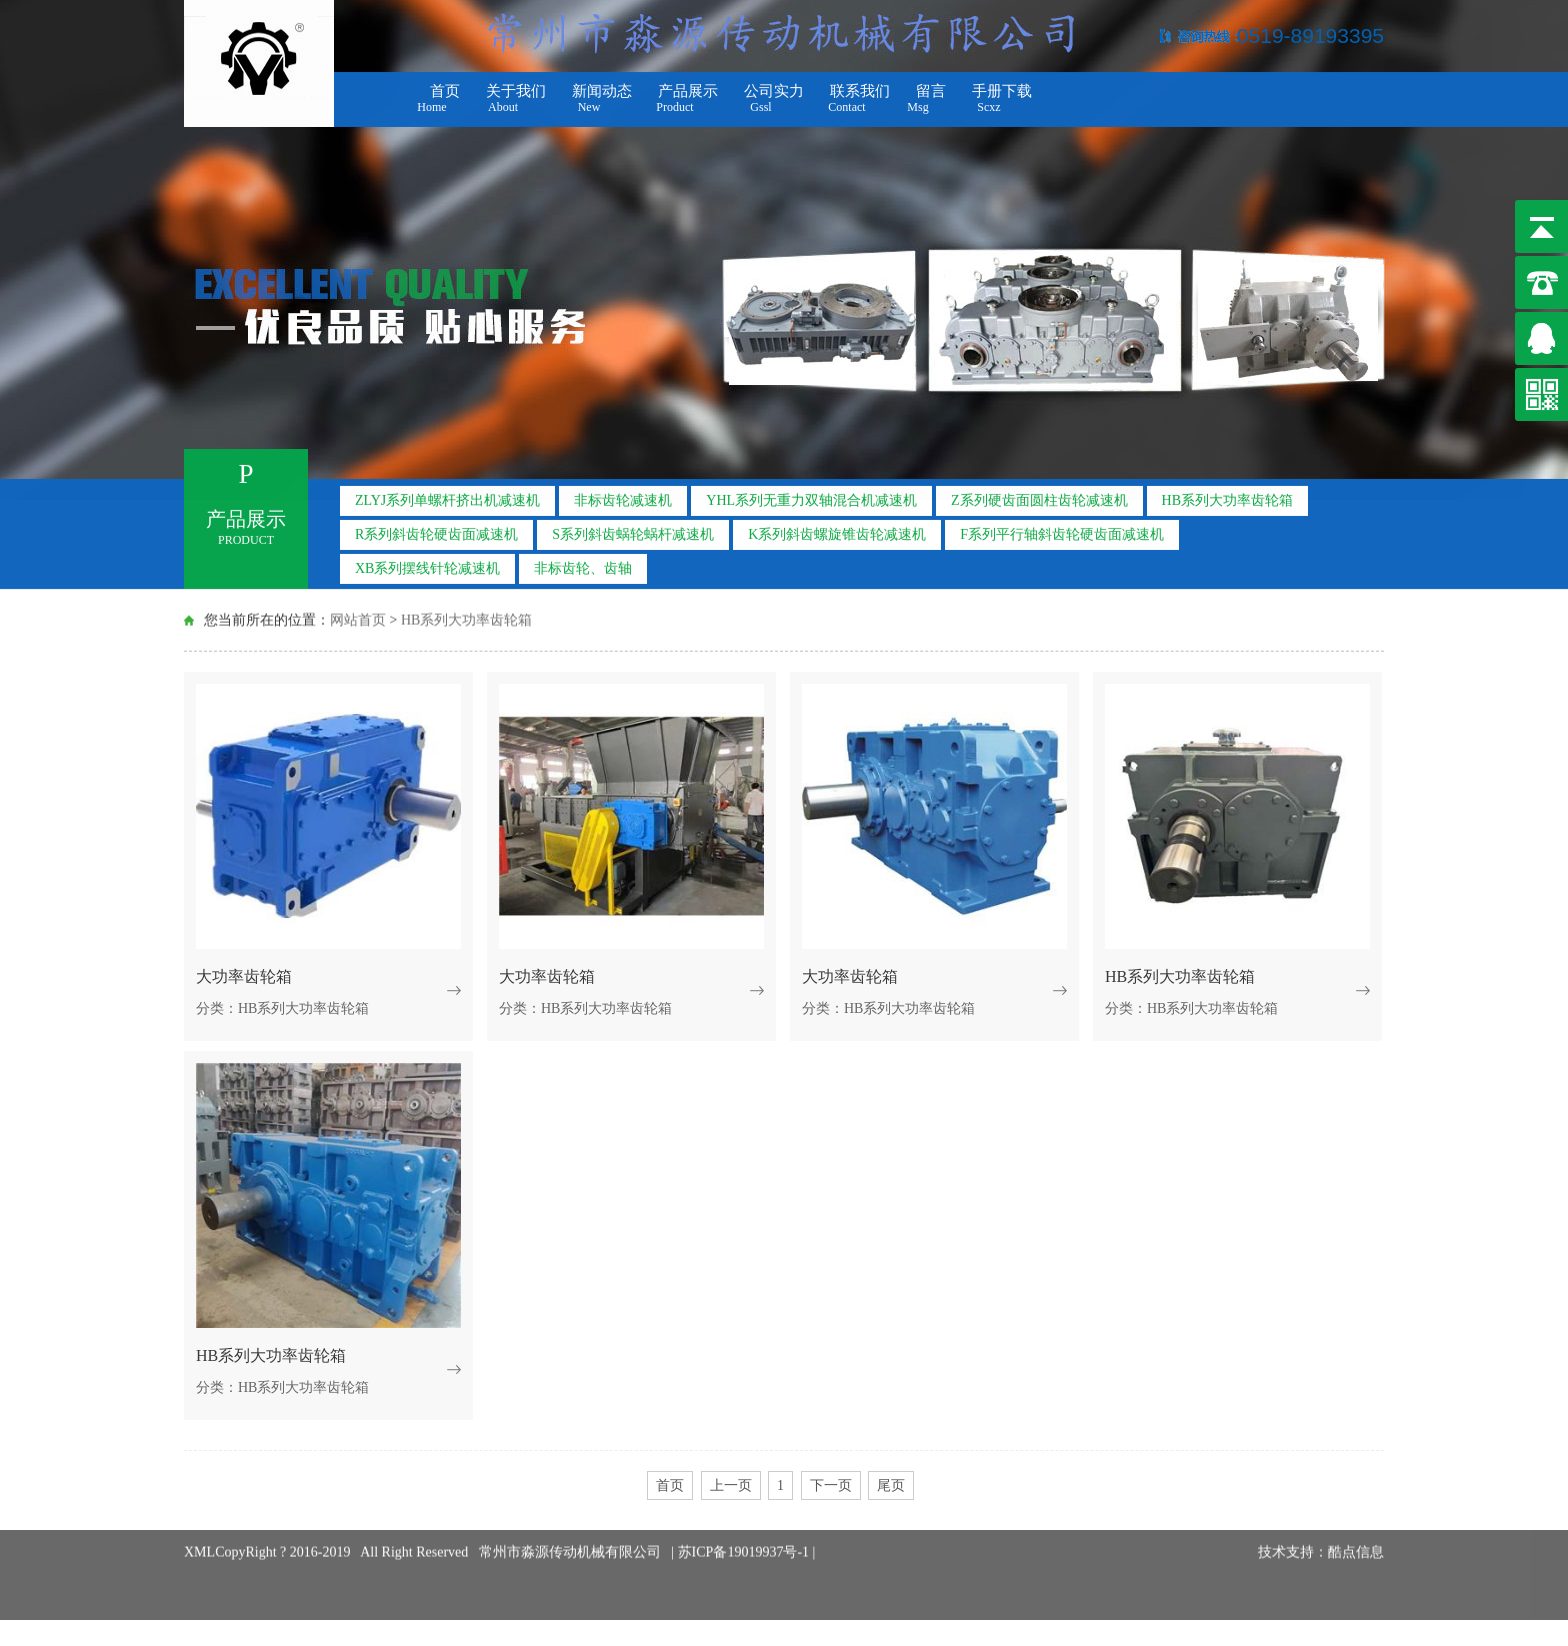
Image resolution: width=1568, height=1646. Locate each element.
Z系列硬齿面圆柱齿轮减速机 (1039, 496)
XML (199, 1534)
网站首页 (358, 618)
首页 (670, 1485)
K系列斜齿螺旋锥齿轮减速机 (837, 530)
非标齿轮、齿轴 (583, 564)
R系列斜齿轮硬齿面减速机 (436, 530)
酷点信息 (1356, 1534)
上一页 (731, 1485)
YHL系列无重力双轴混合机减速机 (811, 496)
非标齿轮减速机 (623, 496)
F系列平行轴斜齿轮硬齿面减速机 (1062, 530)
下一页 (831, 1485)
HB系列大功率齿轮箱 (1227, 496)
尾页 (891, 1485)
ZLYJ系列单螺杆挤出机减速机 (447, 496)
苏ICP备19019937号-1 (745, 1534)
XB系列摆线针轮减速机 (427, 564)
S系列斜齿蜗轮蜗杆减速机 (633, 530)
